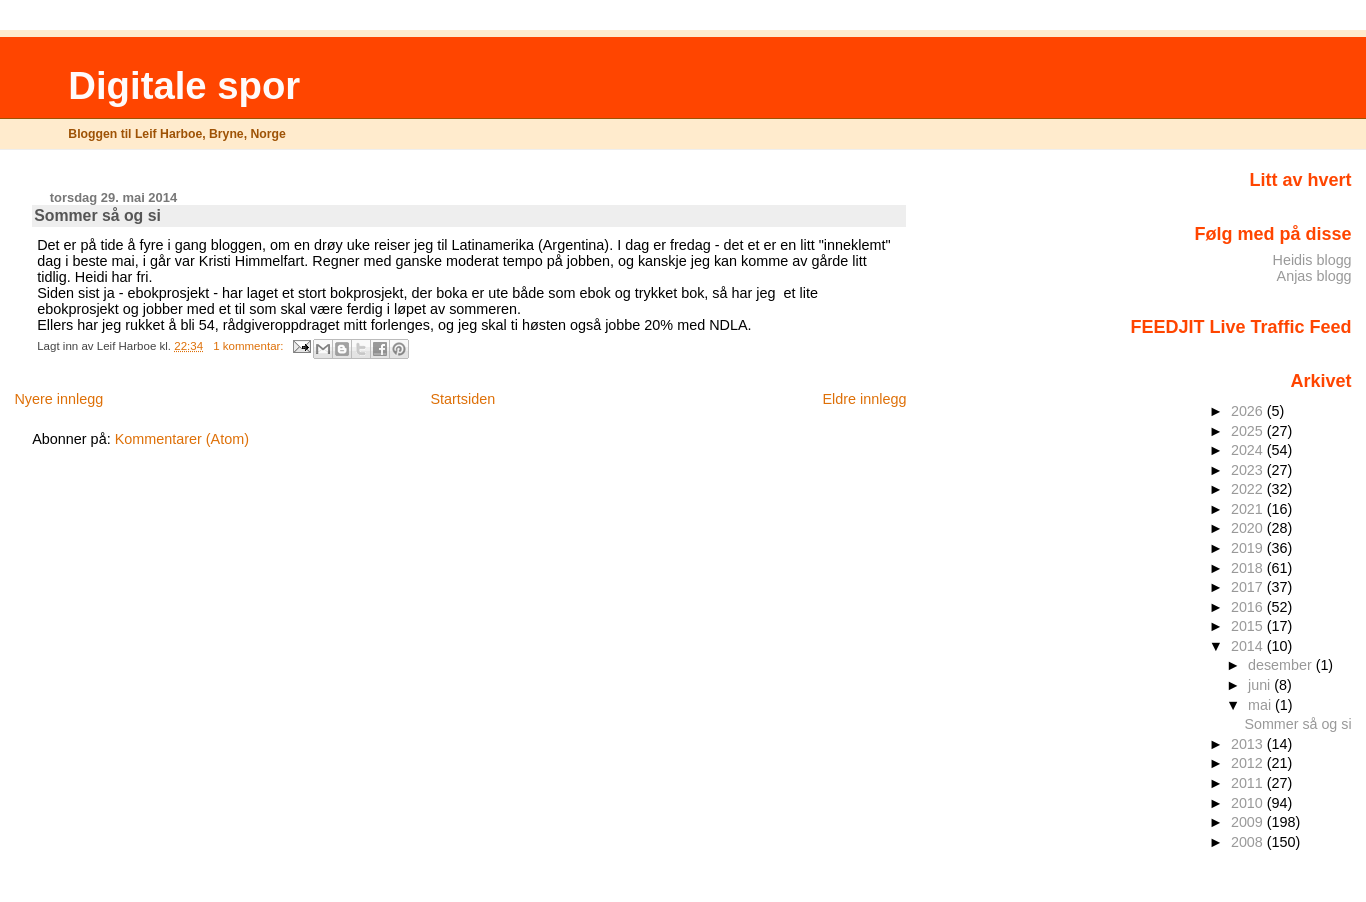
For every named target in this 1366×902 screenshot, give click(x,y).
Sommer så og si (97, 215)
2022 (1249, 489)
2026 (1249, 411)
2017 (1249, 587)
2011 (1249, 783)
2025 (1249, 431)
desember (1282, 665)
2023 (1249, 470)
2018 (1249, 568)
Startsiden (462, 399)
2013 (1249, 744)
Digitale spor (184, 85)
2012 (1249, 763)
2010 (1249, 803)
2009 (1249, 822)
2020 (1249, 528)
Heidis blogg (1312, 260)
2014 (1249, 646)
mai (1261, 705)
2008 (1249, 842)
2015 (1249, 626)
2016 (1249, 607)
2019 (1249, 548)
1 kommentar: (250, 346)
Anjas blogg (1314, 276)
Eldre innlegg (864, 399)
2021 (1249, 509)
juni (1261, 685)
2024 (1249, 450)
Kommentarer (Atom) (182, 439)
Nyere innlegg (58, 399)
